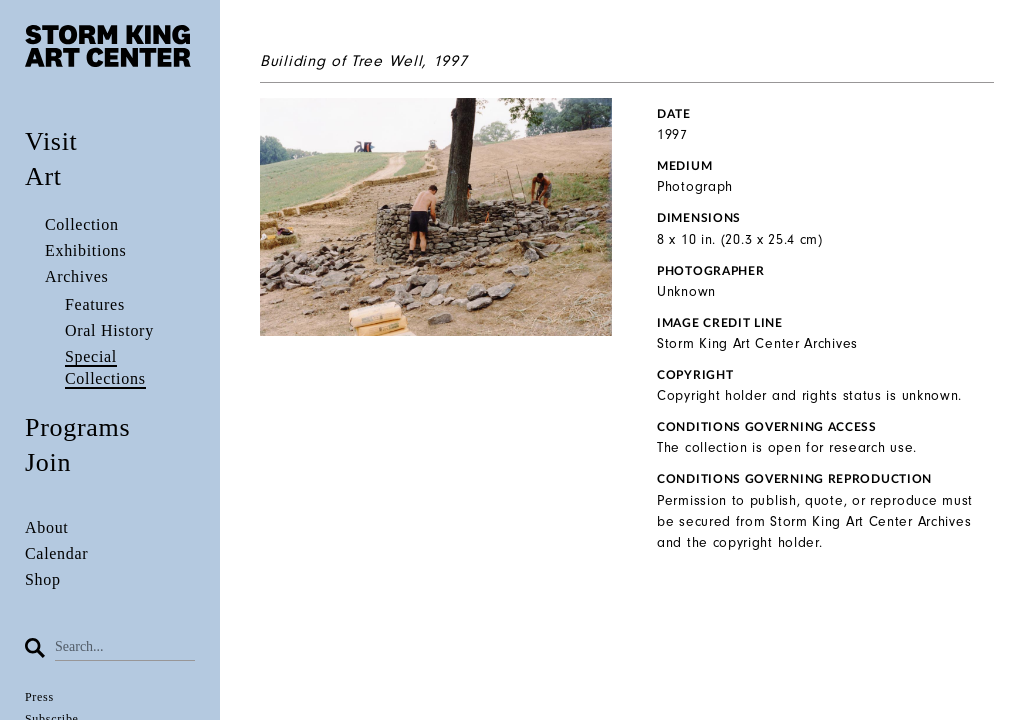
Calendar (56, 553)
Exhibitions (85, 250)
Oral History (109, 330)
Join (48, 462)
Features (95, 304)
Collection (82, 224)
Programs (77, 427)
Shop (43, 579)
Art (43, 176)
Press (39, 697)
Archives (76, 276)
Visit (51, 141)
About (47, 527)
